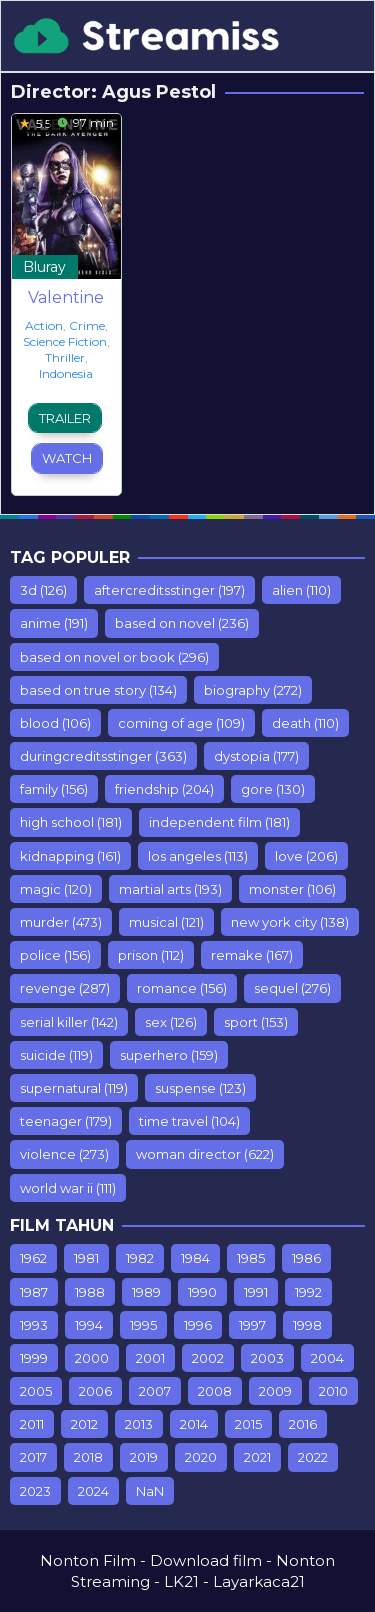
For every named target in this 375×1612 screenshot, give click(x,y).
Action (44, 325)
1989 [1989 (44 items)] (146, 1292)
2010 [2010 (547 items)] (333, 1391)
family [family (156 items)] (54, 789)
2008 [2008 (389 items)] (215, 1391)
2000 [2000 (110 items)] (92, 1358)
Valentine (66, 297)
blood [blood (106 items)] (55, 723)
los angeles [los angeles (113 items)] (198, 856)
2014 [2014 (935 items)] (194, 1424)
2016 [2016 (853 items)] (303, 1424)
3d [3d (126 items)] (43, 590)
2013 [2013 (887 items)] (139, 1424)
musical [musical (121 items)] (166, 922)
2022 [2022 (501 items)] (313, 1457)
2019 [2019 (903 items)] (144, 1457)
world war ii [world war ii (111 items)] (68, 1188)
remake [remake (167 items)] (252, 955)
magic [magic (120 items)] (56, 889)
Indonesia (66, 373)
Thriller (65, 357)
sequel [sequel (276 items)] (292, 988)
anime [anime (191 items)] (54, 623)
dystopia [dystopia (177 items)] (256, 756)
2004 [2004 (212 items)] (327, 1358)
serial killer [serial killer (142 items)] (69, 1022)
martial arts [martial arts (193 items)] (170, 889)
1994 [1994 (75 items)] (89, 1325)
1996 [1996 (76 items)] (198, 1325)
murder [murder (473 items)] (61, 922)
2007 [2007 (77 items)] (155, 1391)
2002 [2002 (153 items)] (208, 1358)
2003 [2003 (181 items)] (267, 1358)
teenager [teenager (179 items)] (66, 1121)
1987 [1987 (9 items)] (34, 1292)
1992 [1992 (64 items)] (308, 1292)
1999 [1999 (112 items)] (34, 1358)
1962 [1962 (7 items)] (33, 1258)
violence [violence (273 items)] (64, 1154)
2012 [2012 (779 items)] (84, 1424)
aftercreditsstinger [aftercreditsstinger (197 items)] (169, 590)
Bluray (44, 267)
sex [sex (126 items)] (171, 1022)
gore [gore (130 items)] (273, 789)
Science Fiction (65, 341)
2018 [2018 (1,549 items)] (88, 1457)
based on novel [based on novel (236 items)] (182, 623)
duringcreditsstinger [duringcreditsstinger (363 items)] (103, 756)
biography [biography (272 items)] (253, 690)
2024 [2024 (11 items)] (93, 1491)
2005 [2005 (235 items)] (36, 1391)
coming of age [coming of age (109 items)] (181, 723)
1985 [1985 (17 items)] (251, 1258)
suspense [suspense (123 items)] (200, 1088)
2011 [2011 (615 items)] (32, 1424)
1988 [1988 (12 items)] (90, 1292)
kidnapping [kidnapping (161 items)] (70, 856)
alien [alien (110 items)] (301, 590)
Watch (67, 458)
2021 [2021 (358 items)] (257, 1457)
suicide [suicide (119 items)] (56, 1055)
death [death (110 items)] (305, 723)
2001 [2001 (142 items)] (150, 1358)
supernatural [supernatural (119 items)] (74, 1088)
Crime (87, 325)
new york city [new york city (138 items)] (290, 922)
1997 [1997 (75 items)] (252, 1325)
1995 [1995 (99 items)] (143, 1325)
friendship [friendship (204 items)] (164, 789)
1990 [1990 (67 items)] (202, 1292)
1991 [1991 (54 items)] (256, 1292)
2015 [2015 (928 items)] (248, 1424)
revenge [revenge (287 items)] (65, 988)
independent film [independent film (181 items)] (219, 822)
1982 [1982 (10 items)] (140, 1258)
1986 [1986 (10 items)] (306, 1258)
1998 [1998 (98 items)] (307, 1325)
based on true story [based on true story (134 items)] (98, 690)
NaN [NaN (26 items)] (150, 1491)
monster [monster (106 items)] (292, 889)
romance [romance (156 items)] (182, 988)
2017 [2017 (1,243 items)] (33, 1457)
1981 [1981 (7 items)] (86, 1258)
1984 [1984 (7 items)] (195, 1258)
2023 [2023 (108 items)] (35, 1491)
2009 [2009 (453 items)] (275, 1391)
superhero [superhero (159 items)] (169, 1055)
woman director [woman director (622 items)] (205, 1154)
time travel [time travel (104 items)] (189, 1121)
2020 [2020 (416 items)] (201, 1457)
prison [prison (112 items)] (151, 955)
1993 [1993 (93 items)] (34, 1325)
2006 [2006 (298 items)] (95, 1391)
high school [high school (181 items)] (71, 822)
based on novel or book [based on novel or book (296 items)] (114, 657)
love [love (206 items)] (306, 856)
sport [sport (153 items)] (256, 1022)
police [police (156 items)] (55, 955)
